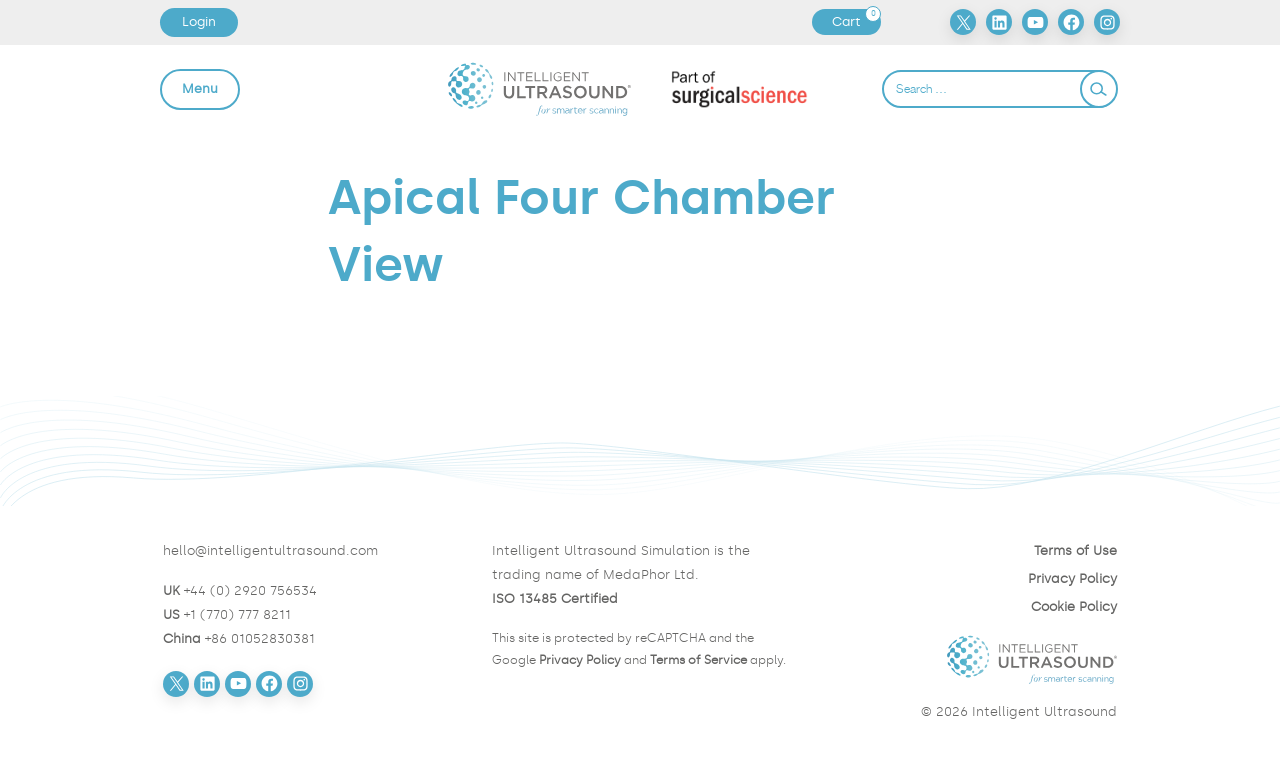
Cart (856, 22)
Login (199, 21)
